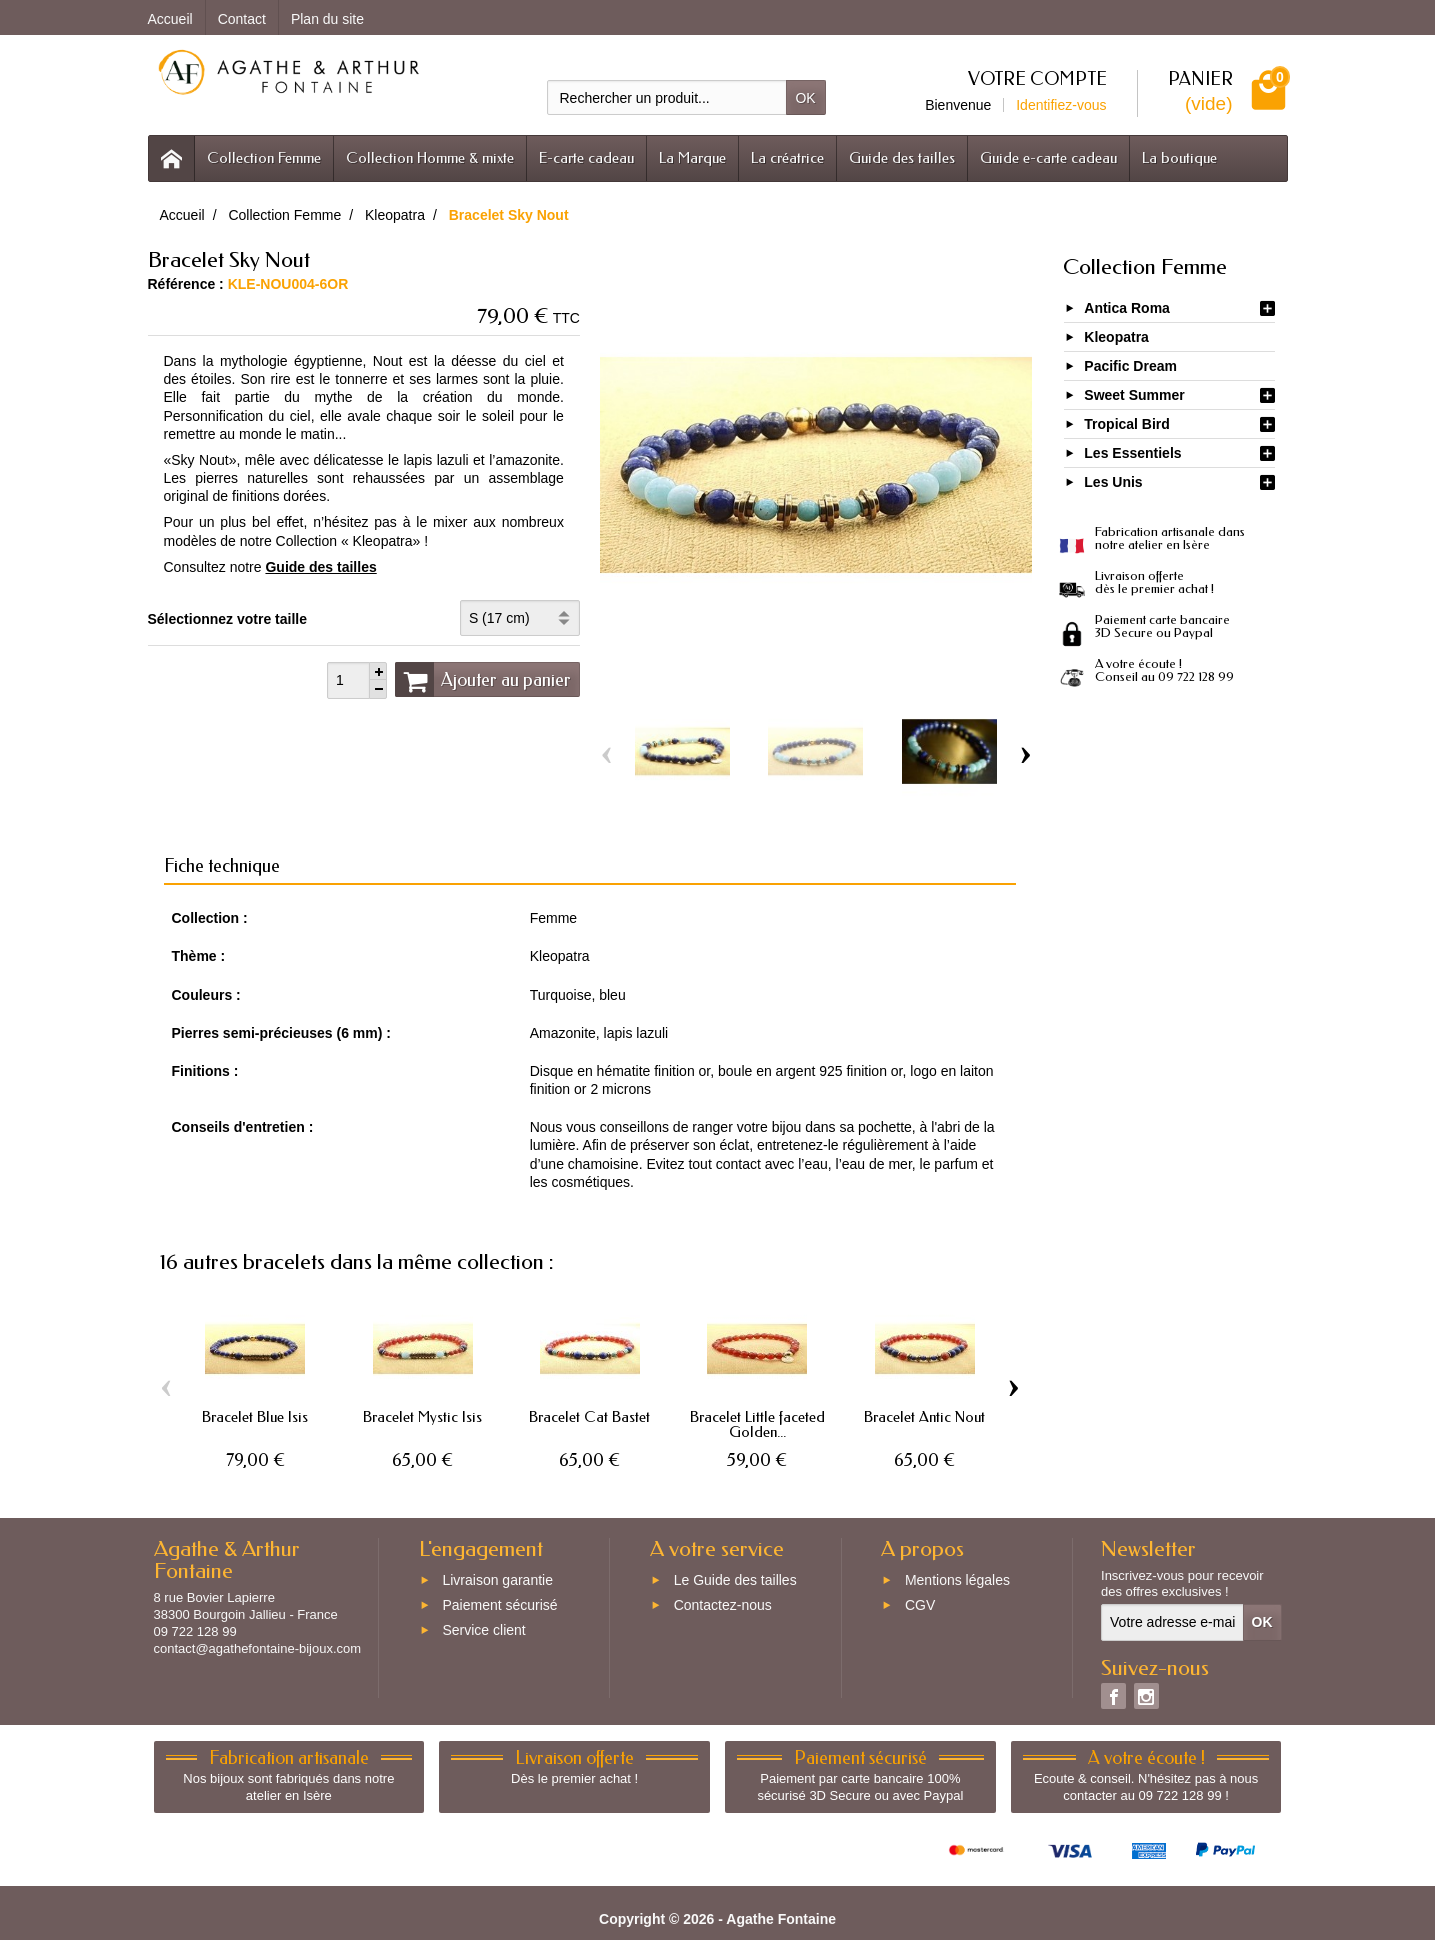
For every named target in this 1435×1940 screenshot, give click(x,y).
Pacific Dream (1130, 366)
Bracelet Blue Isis (255, 1417)
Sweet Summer (1134, 395)
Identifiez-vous (1061, 105)
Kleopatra (1116, 337)
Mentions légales (957, 1581)
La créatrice (787, 158)
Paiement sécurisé (499, 1605)
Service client (483, 1630)
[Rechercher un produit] (667, 97)
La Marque (692, 158)
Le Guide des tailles (735, 1581)
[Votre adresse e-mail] (1172, 1622)
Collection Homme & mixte (430, 158)
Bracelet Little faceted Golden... (757, 1424)
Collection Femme (264, 158)
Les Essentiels (1132, 453)
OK (805, 98)
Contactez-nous (723, 1605)
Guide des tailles (902, 158)
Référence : (186, 284)
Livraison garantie (497, 1581)
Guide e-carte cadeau (1048, 158)
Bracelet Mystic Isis (422, 1417)
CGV (920, 1605)
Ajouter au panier (483, 679)
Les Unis (1113, 482)
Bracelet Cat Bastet (589, 1417)
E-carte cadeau (586, 158)
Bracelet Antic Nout (924, 1417)
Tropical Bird (1127, 424)
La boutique (1179, 158)
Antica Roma (1127, 308)
